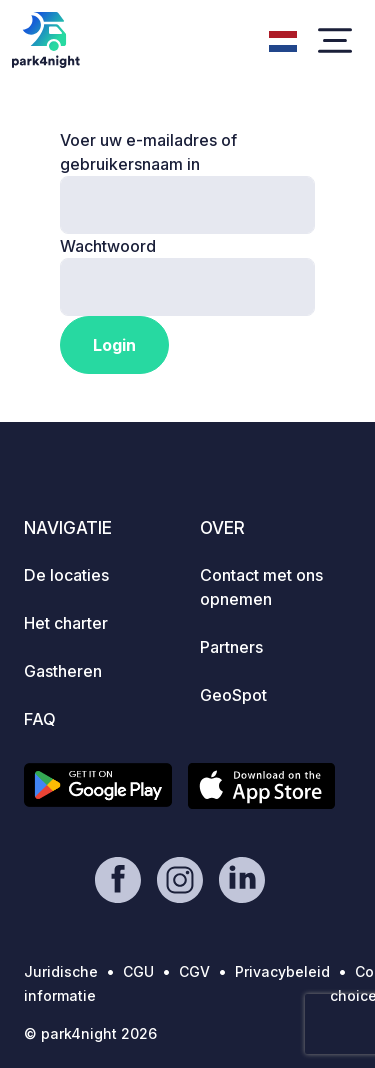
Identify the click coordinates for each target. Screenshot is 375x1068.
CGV (194, 971)
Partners (231, 647)
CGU (138, 971)
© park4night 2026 (90, 1033)
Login (114, 345)
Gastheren (63, 671)
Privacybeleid (282, 971)
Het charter (66, 623)
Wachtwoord (108, 246)
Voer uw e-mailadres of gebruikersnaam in (148, 152)
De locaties (66, 575)
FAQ (40, 719)
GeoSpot (233, 695)
